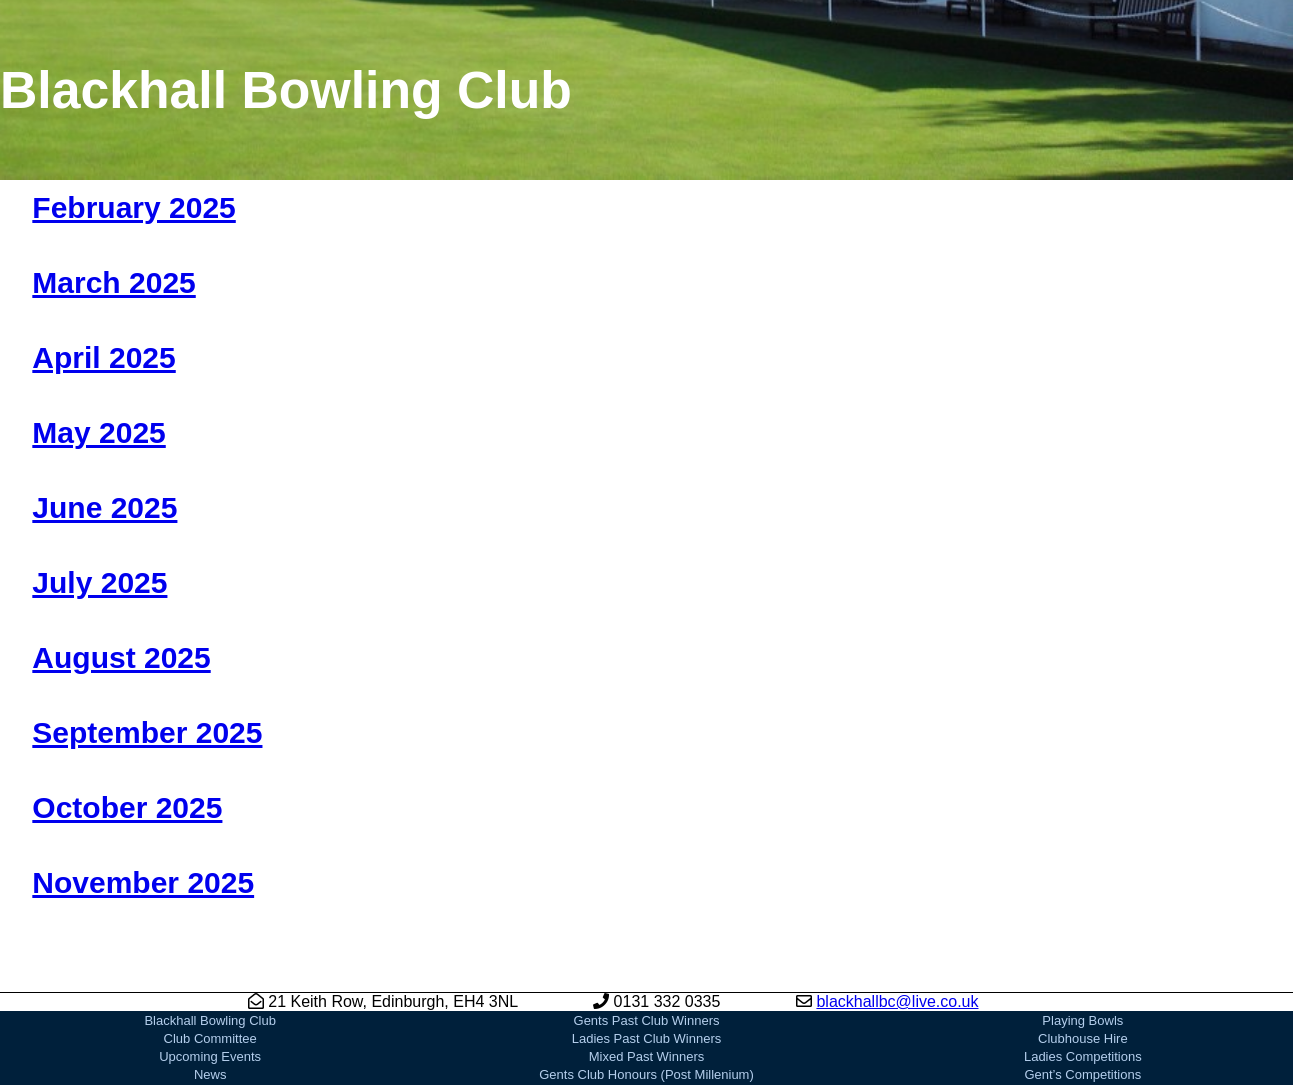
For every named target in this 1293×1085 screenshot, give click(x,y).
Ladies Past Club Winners (647, 986)
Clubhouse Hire (1083, 986)
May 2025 (98, 432)
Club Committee (210, 986)
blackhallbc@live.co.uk (897, 949)
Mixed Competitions (1083, 1040)
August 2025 (121, 657)
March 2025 (113, 282)
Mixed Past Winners (647, 1004)
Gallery (210, 1076)
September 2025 (147, 732)
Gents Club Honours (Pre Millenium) (646, 1040)
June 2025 (104, 507)
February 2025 (133, 207)
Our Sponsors (646, 1076)
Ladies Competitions (1083, 1004)
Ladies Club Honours (646, 1058)
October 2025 (127, 807)
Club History (210, 1058)
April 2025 (103, 357)
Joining (210, 1040)
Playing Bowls (1082, 968)
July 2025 (99, 582)
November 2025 (143, 882)
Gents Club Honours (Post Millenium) (646, 1022)
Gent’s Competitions (1082, 1022)
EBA (1083, 1076)
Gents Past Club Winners (647, 968)
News (210, 1022)
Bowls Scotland (1082, 1058)
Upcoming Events (210, 1004)
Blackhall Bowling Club (210, 968)
